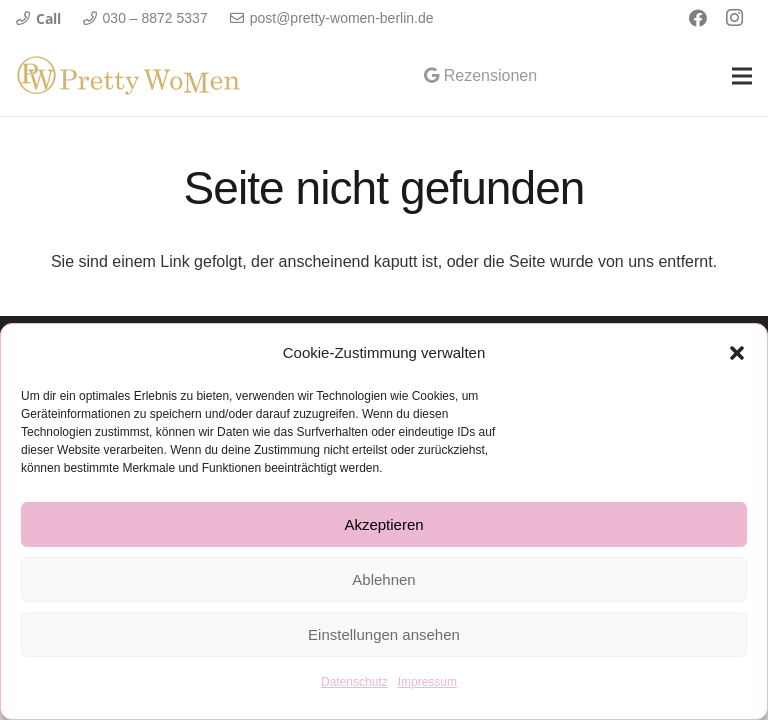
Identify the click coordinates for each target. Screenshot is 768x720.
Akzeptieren (383, 524)
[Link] (129, 76)
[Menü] (742, 76)
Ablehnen (383, 579)
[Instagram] (734, 18)
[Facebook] (698, 18)
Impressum (427, 682)
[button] (737, 353)
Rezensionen (480, 75)
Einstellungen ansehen (384, 634)
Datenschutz (354, 682)
